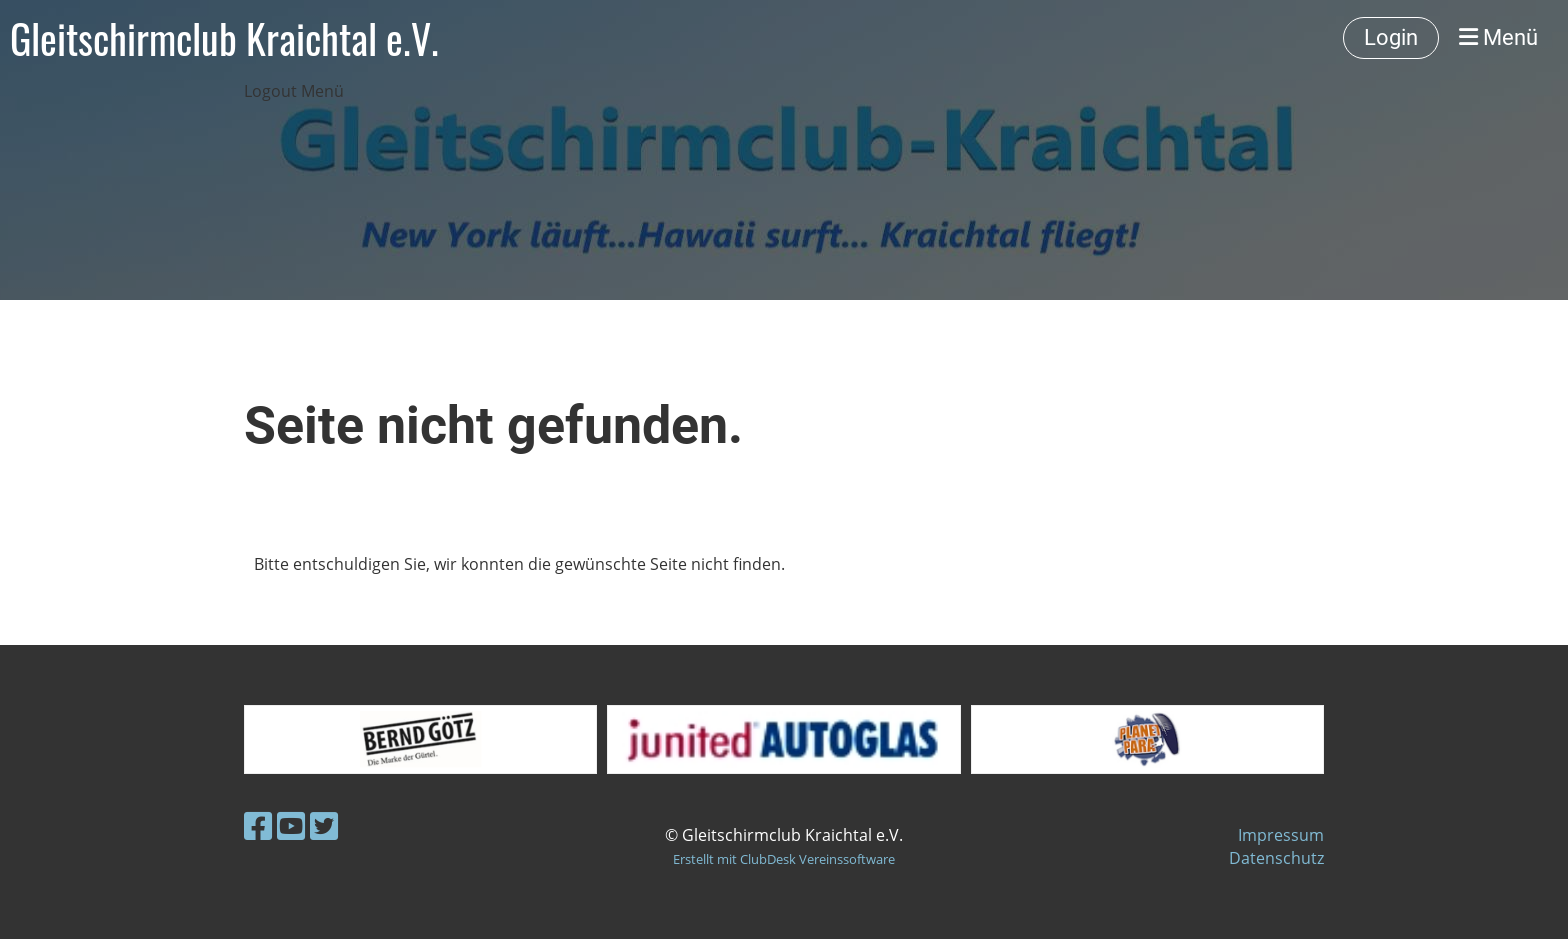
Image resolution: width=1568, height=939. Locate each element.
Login (1391, 37)
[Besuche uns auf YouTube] (291, 825)
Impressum (1281, 835)
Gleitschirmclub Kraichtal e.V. (224, 38)
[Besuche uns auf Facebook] (258, 825)
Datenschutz (1276, 858)
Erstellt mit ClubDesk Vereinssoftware (784, 859)
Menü (1498, 37)
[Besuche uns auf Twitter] (324, 825)
